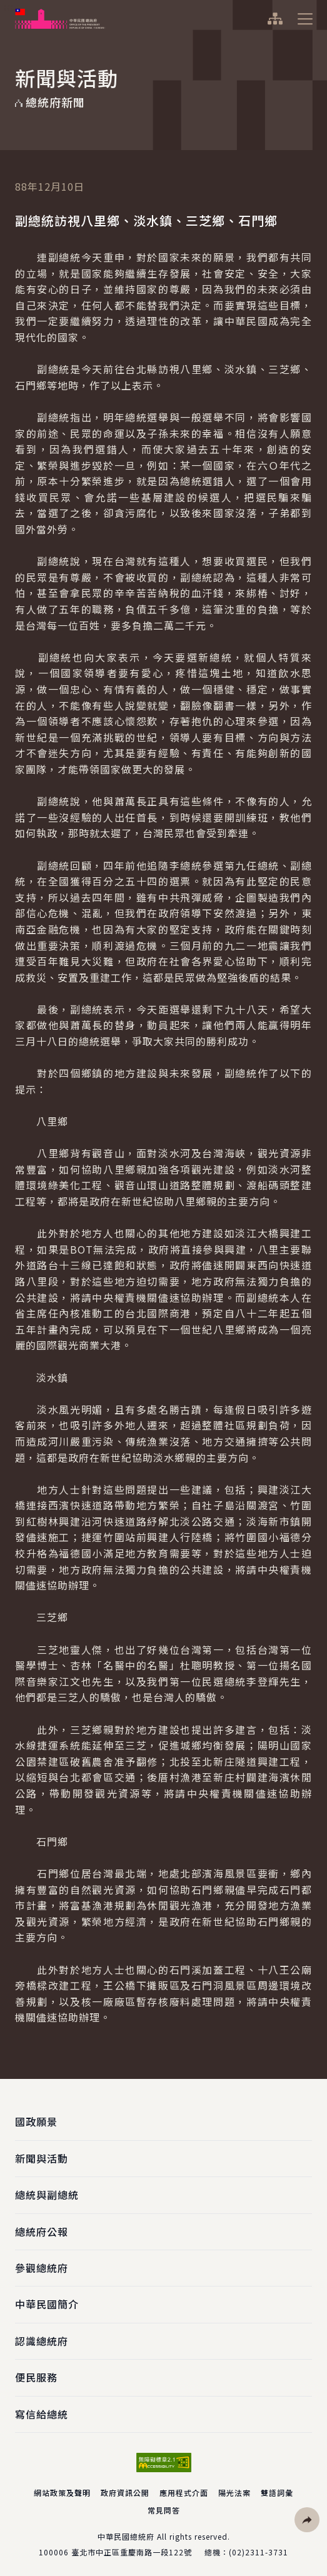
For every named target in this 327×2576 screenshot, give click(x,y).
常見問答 (164, 2510)
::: (8, 7)
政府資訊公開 (125, 2492)
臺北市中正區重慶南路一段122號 (131, 2552)
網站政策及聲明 (62, 2492)
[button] (306, 2519)
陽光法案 (234, 2492)
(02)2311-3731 (258, 2552)
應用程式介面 (183, 2492)
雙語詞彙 (277, 2492)
